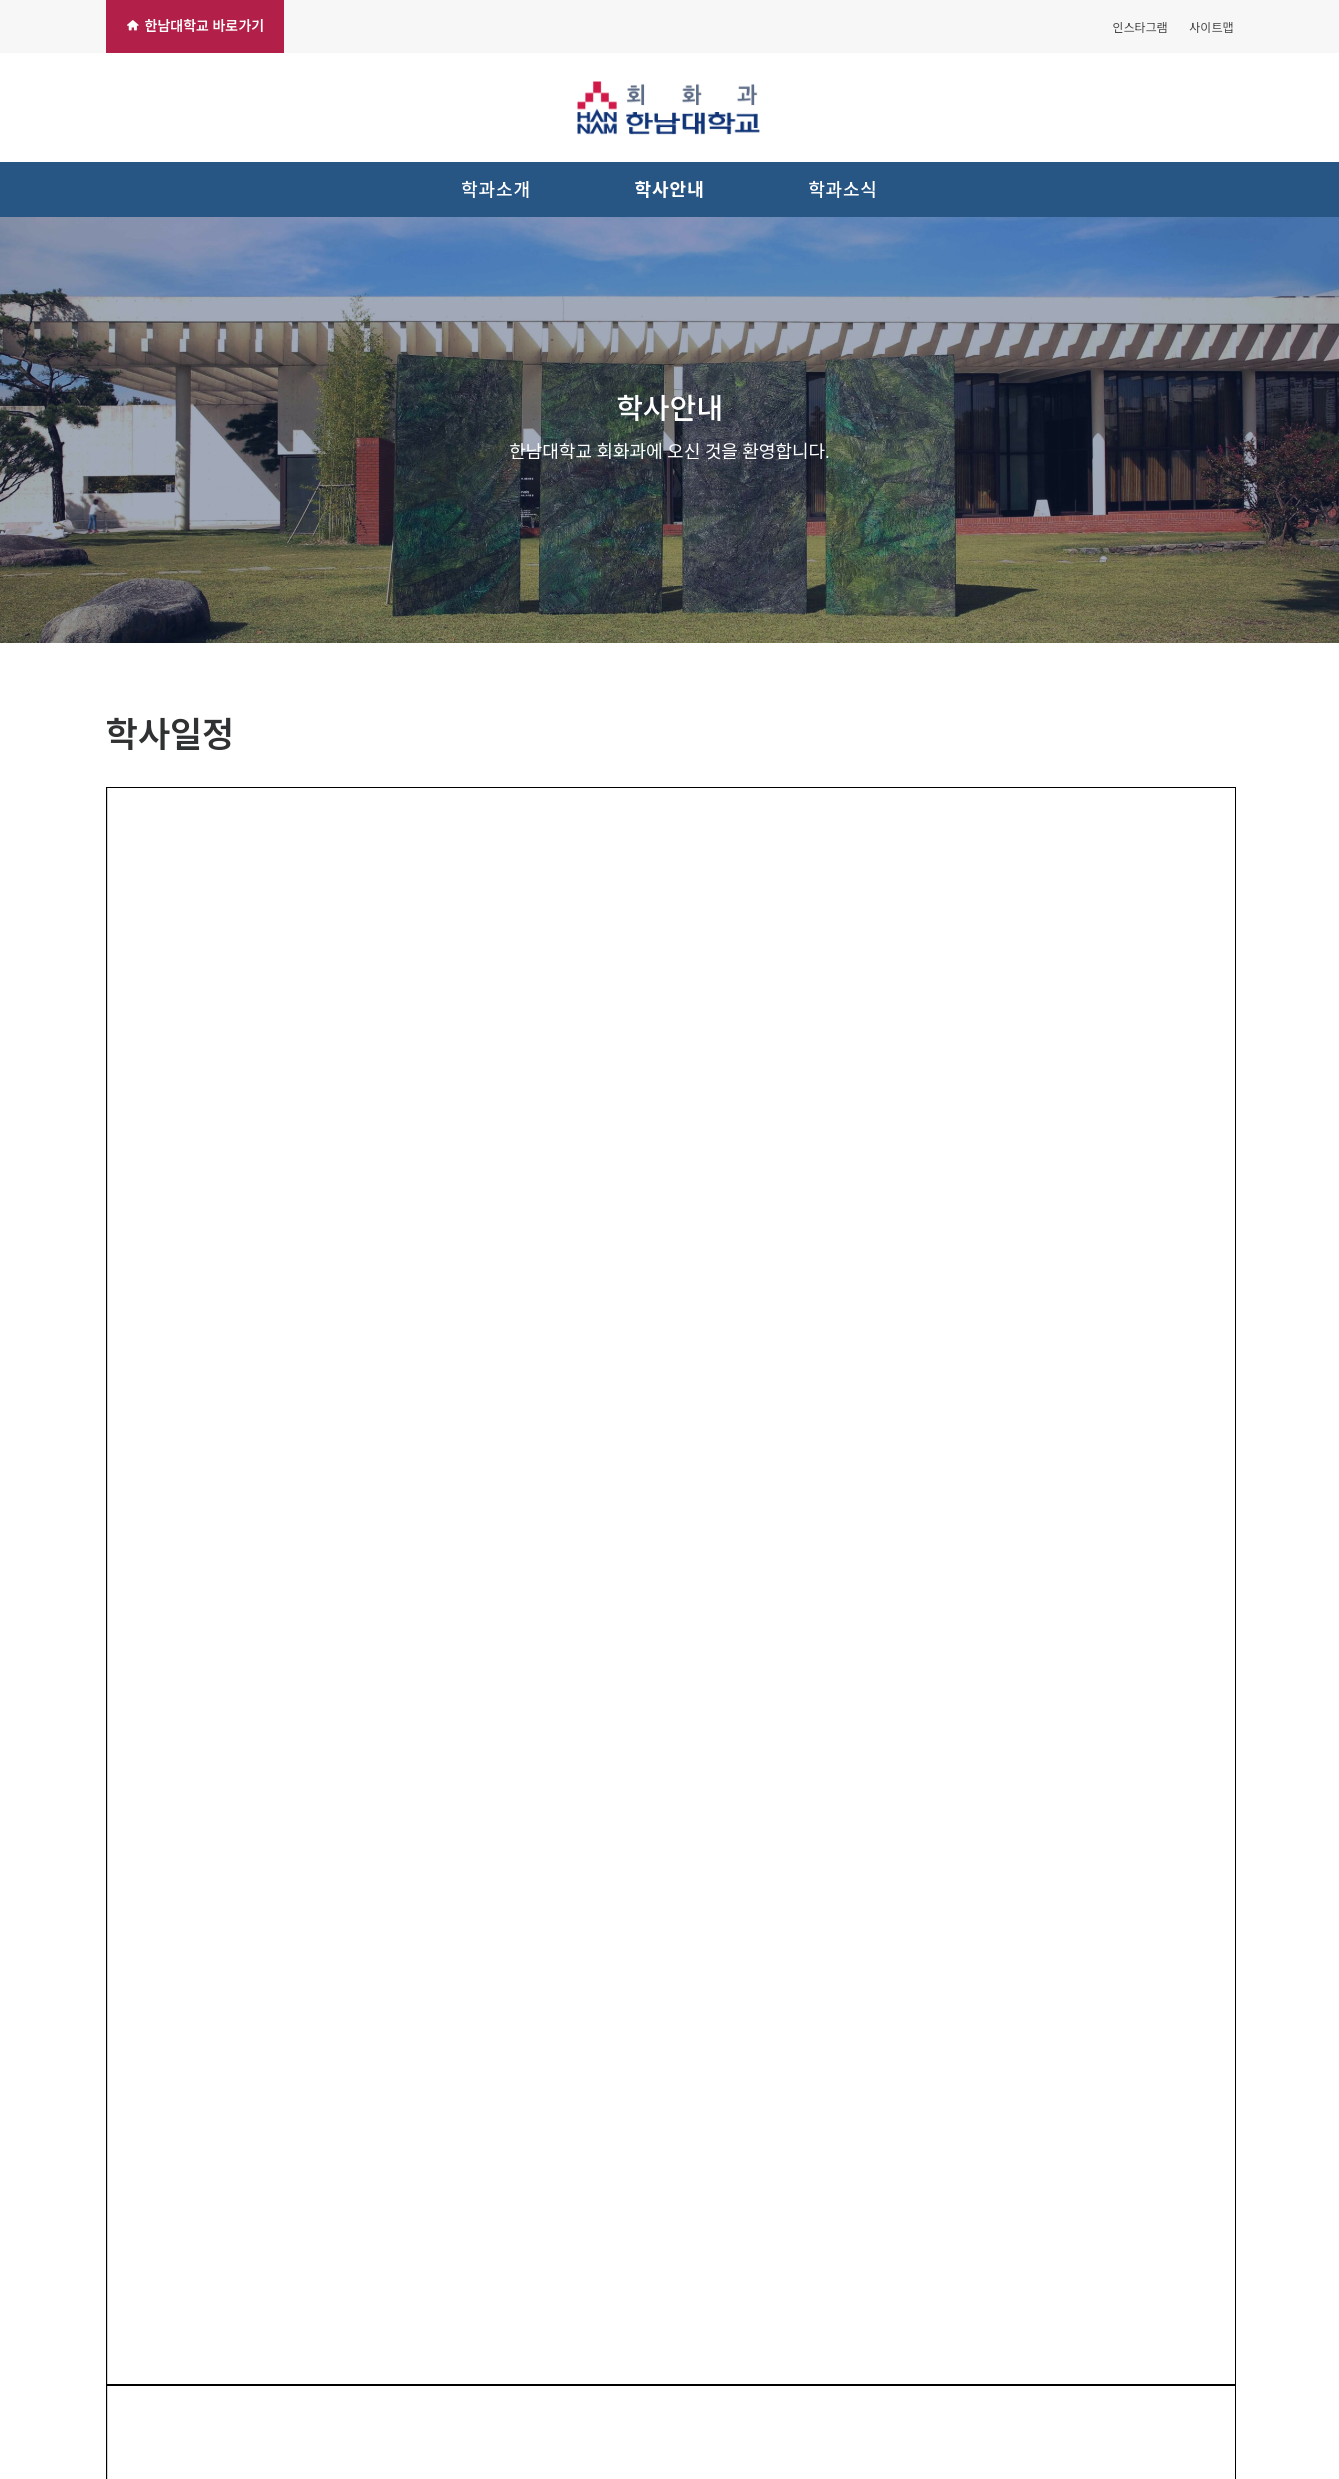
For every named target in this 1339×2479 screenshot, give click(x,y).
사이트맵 (1211, 28)
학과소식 (843, 189)
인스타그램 (1139, 28)
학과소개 (496, 189)
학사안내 (670, 189)
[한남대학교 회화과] (670, 108)
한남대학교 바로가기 (195, 26)
